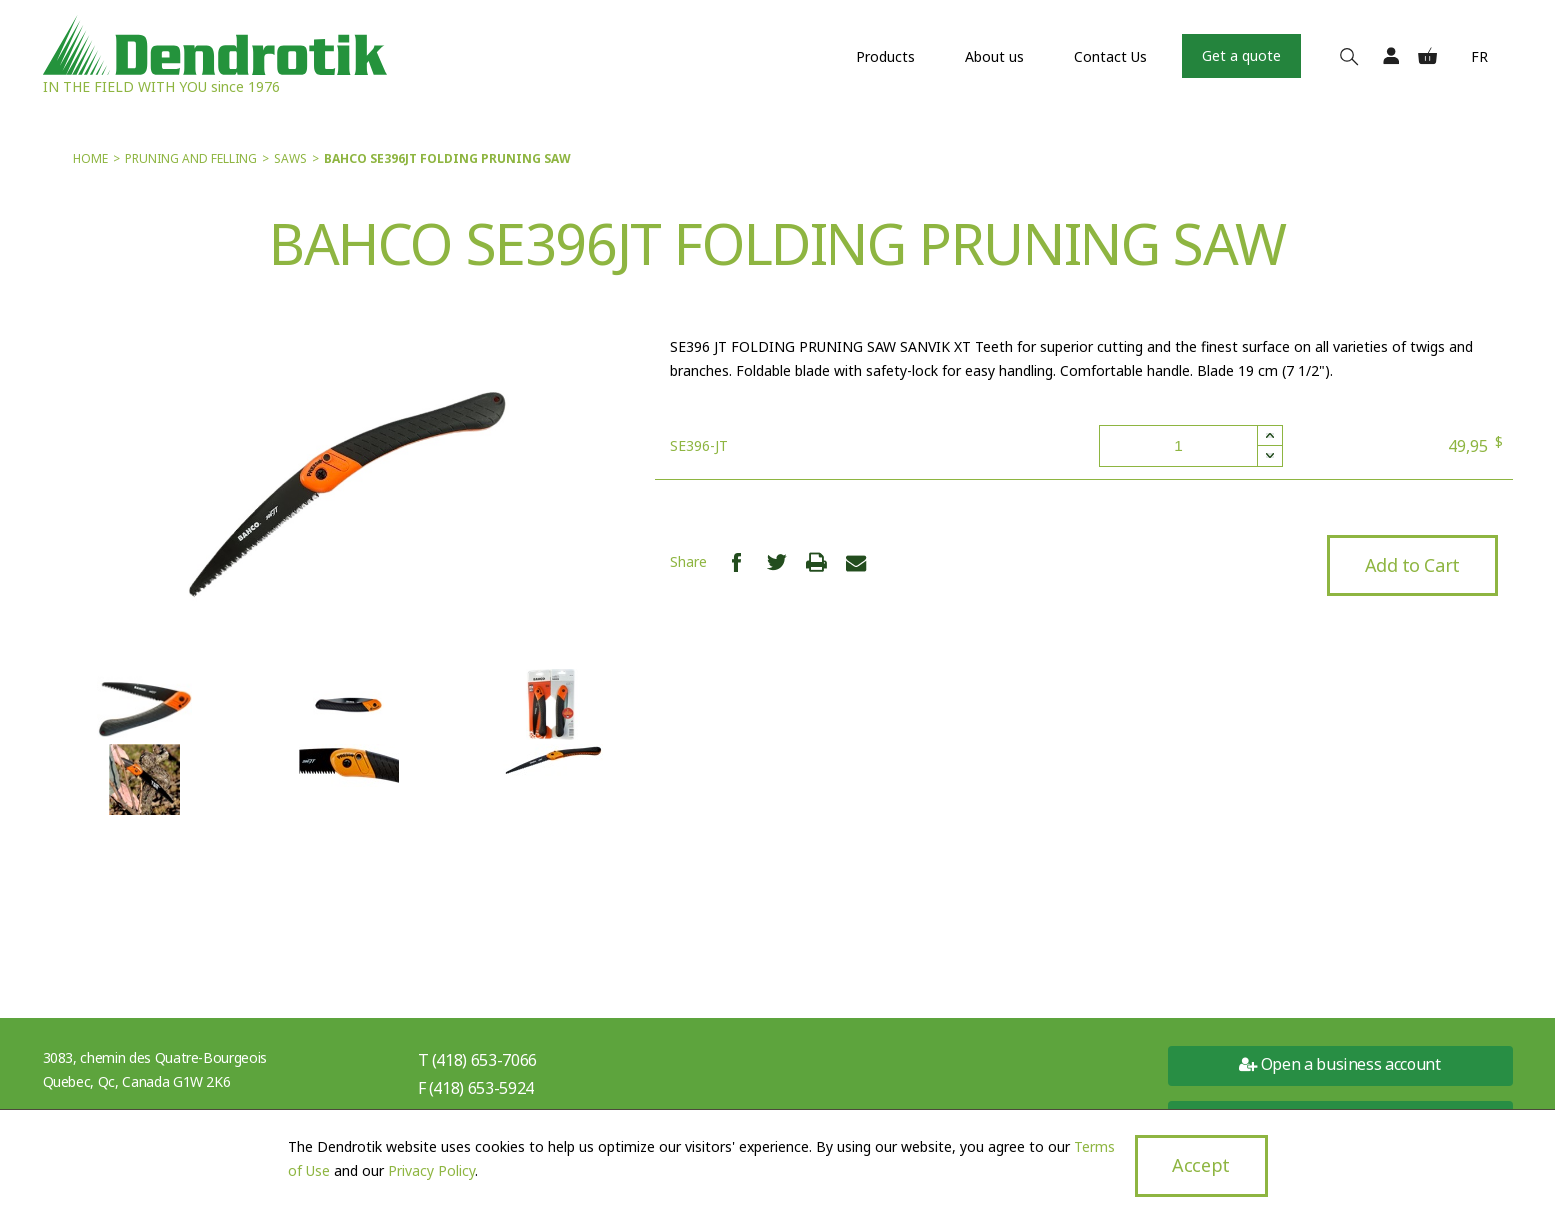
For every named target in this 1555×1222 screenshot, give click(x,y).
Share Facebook (736, 562)
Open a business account (1339, 1064)
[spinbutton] (1191, 446)
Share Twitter (776, 562)
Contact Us (1110, 56)
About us (994, 56)
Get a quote (1241, 55)
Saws (290, 158)
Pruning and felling (191, 158)
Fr (1479, 56)
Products (885, 56)
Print (816, 562)
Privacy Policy (431, 1170)
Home (90, 158)
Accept (1200, 1165)
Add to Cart (1411, 565)
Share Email (856, 562)
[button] (1269, 436)
